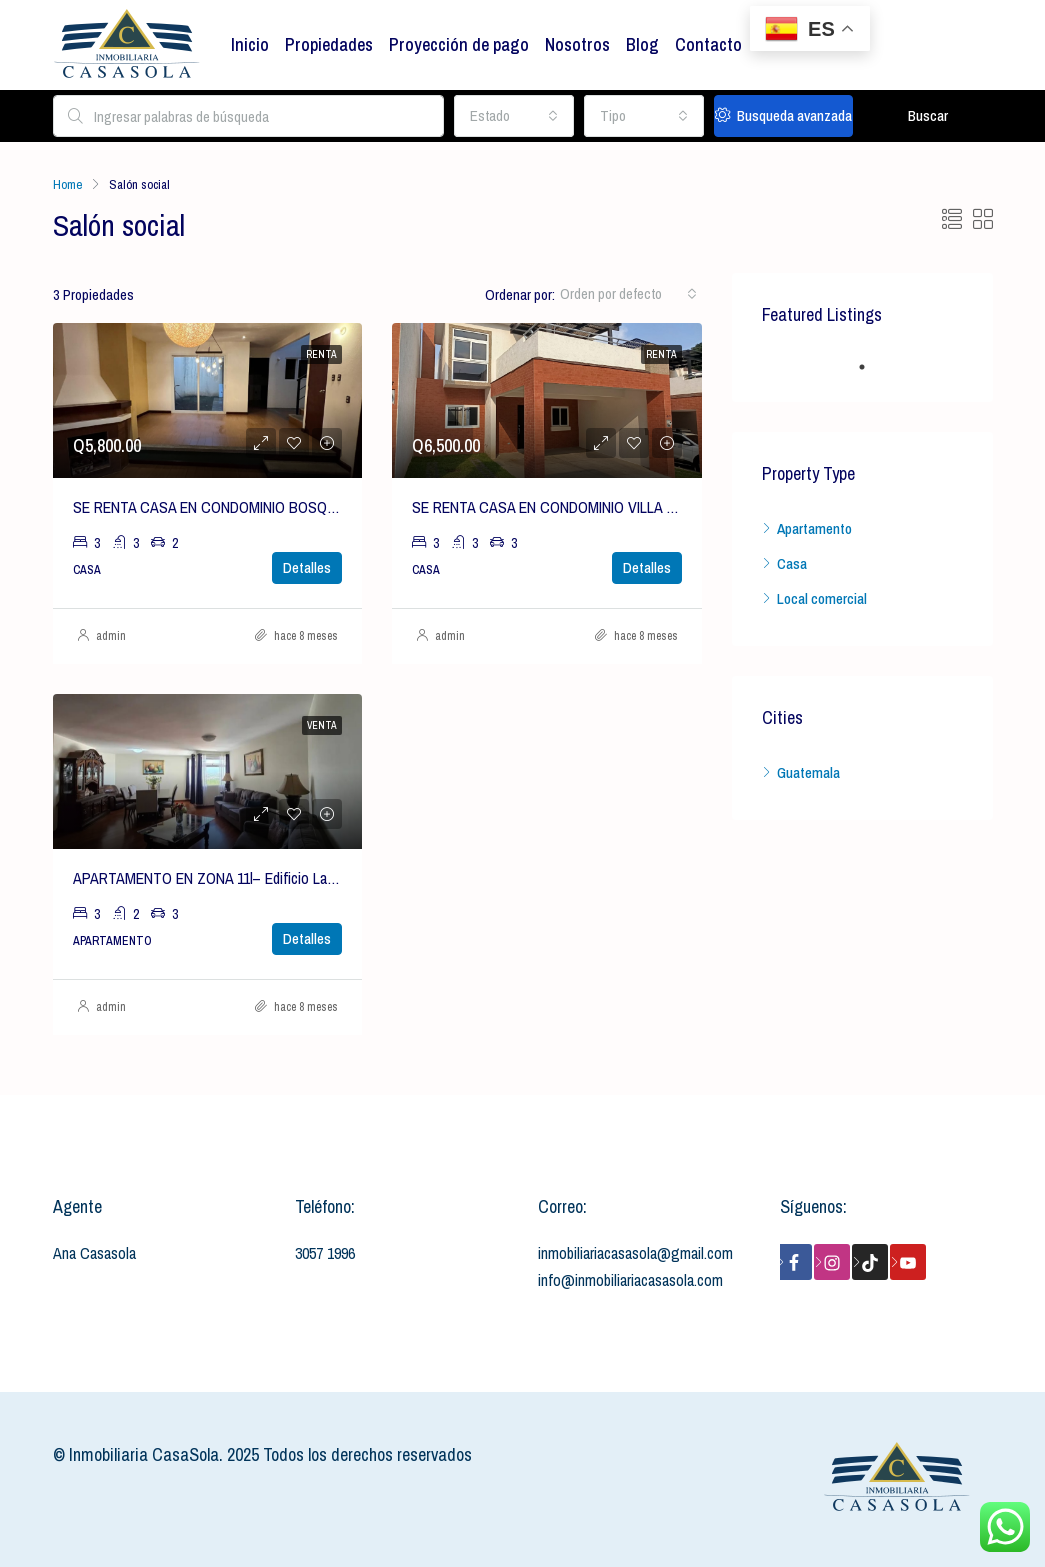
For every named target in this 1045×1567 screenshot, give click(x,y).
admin (111, 636)
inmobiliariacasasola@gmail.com (635, 1253)
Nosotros (577, 44)
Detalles (307, 567)
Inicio (250, 44)
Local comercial (822, 598)
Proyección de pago (459, 44)
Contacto (708, 44)
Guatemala (808, 772)
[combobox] (514, 116)
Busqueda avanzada (783, 115)
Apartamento (814, 528)
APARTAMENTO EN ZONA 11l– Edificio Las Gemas (227, 878)
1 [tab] (872, 367)
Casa (792, 563)
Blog (642, 44)
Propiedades (329, 44)
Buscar (928, 115)
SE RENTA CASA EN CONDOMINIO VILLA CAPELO (565, 507)
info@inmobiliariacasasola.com (630, 1280)
